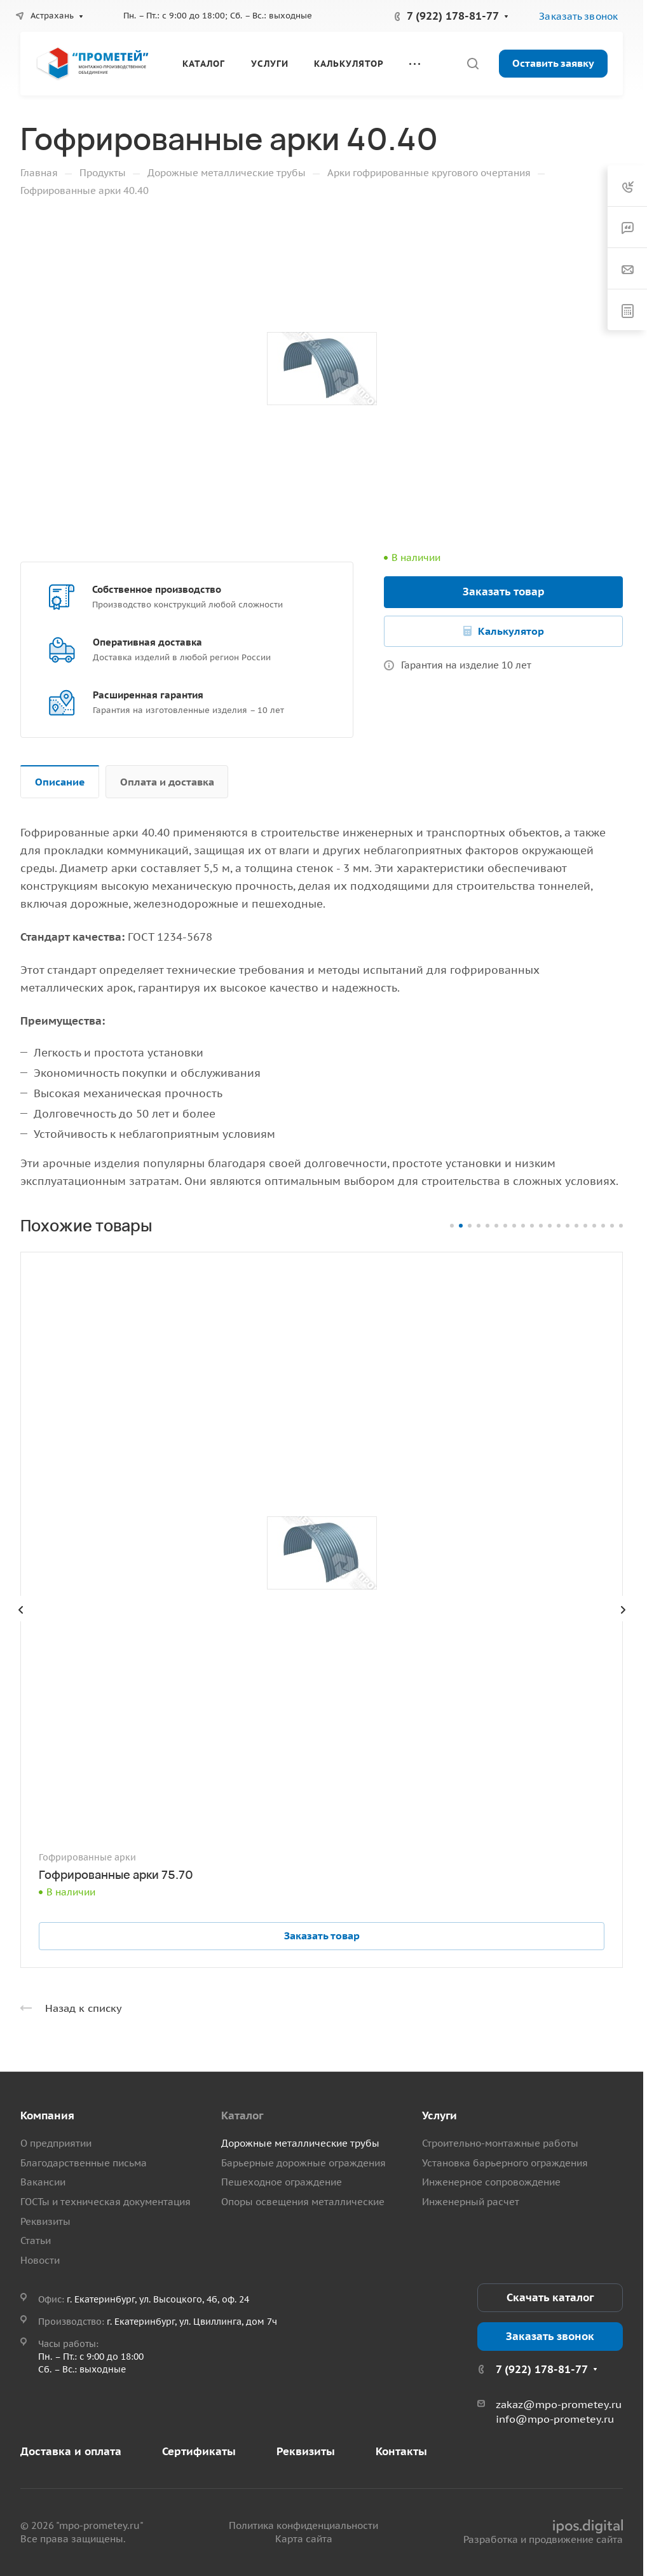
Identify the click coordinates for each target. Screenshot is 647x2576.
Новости (40, 2260)
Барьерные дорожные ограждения (303, 2163)
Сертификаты (199, 2451)
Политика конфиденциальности (303, 2525)
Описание (60, 781)
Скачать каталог (550, 2297)
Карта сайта (303, 2539)
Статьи (35, 2240)
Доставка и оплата (70, 2451)
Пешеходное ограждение (281, 2182)
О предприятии (56, 2143)
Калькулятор (511, 631)
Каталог (242, 2115)
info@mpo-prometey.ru (555, 2419)
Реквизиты (45, 2221)
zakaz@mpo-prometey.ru (559, 2404)
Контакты (401, 2451)
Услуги (439, 2115)
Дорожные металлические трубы (300, 2143)
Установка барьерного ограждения (505, 2163)
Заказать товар (504, 592)
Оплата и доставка (167, 781)
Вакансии (42, 2182)
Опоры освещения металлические (303, 2202)
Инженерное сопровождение (491, 2182)
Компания (47, 2115)
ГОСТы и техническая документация (105, 2202)
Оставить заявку (553, 63)
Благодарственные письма (83, 2163)
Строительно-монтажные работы (500, 2143)
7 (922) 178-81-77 (453, 16)
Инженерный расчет (470, 2202)
